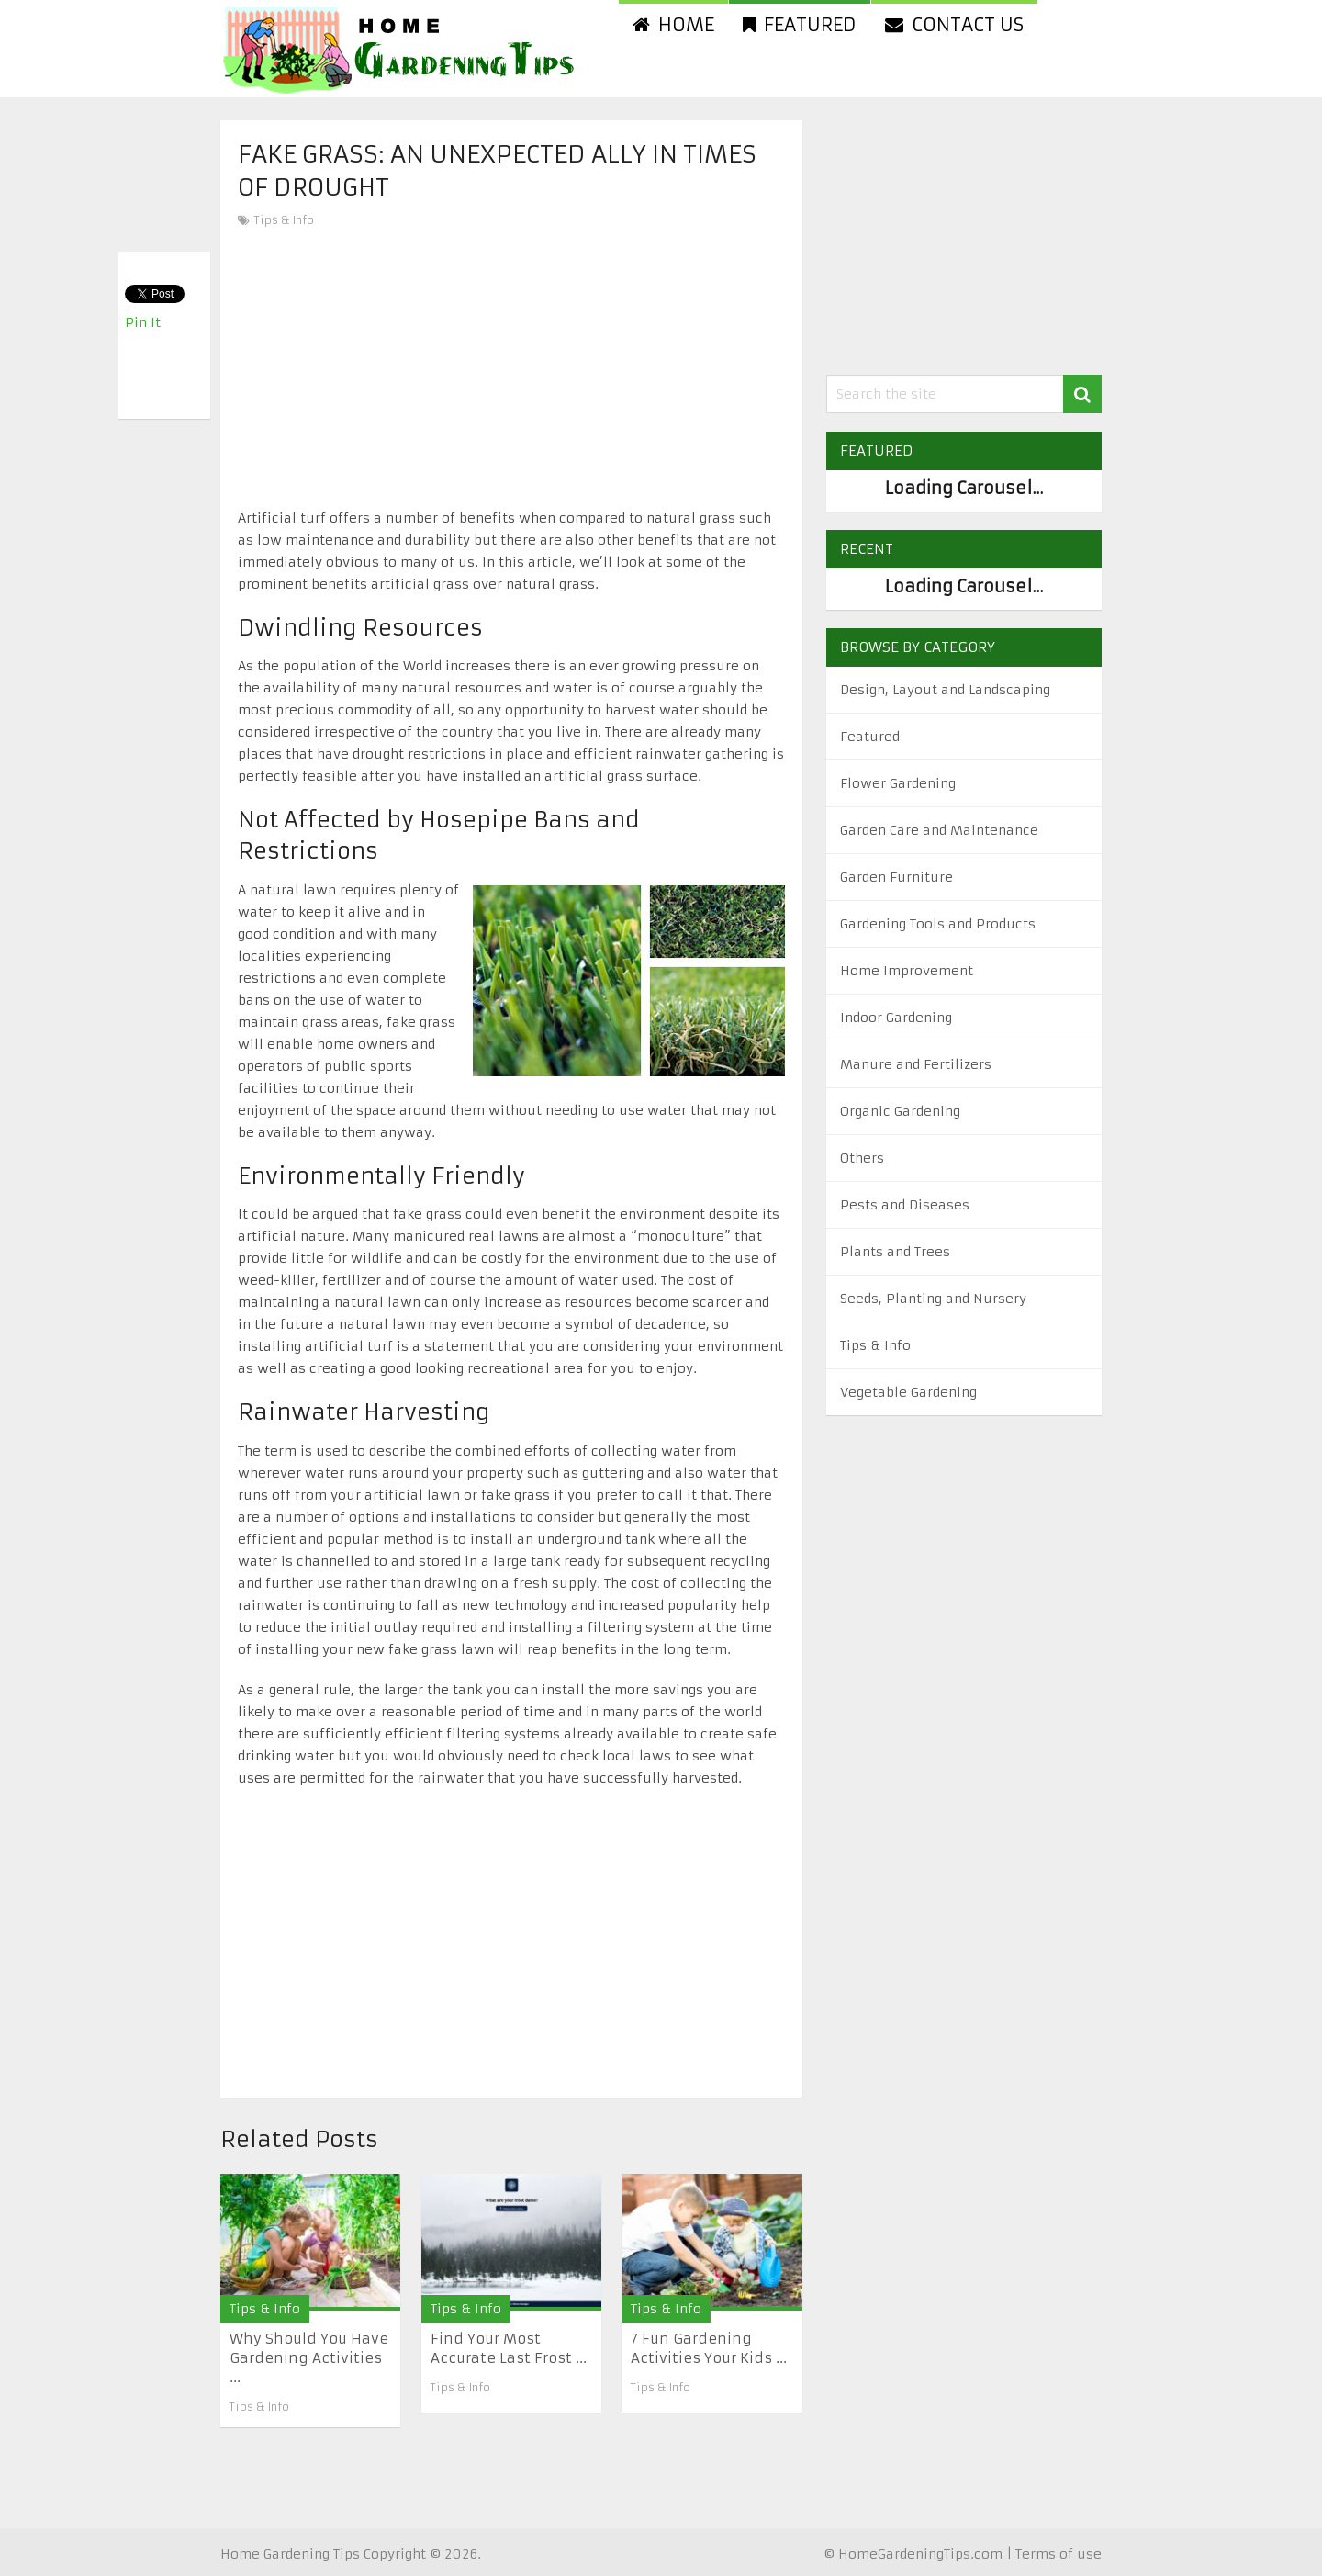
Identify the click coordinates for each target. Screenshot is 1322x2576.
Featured (800, 24)
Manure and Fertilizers (916, 1064)
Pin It (143, 322)
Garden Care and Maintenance (939, 830)
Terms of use (1058, 2554)
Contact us (954, 24)
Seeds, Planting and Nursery (933, 1298)
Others (862, 1158)
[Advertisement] (511, 369)
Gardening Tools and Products (938, 924)
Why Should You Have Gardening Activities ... (309, 2358)
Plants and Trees (895, 1251)
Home (673, 24)
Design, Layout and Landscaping (945, 689)
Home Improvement (906, 970)
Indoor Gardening (896, 1017)
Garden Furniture (896, 877)
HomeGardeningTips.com (920, 2554)
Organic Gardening (900, 1111)
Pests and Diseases (904, 1205)
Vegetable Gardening (908, 1392)
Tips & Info (284, 220)
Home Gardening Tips (290, 2554)
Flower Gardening (898, 783)
